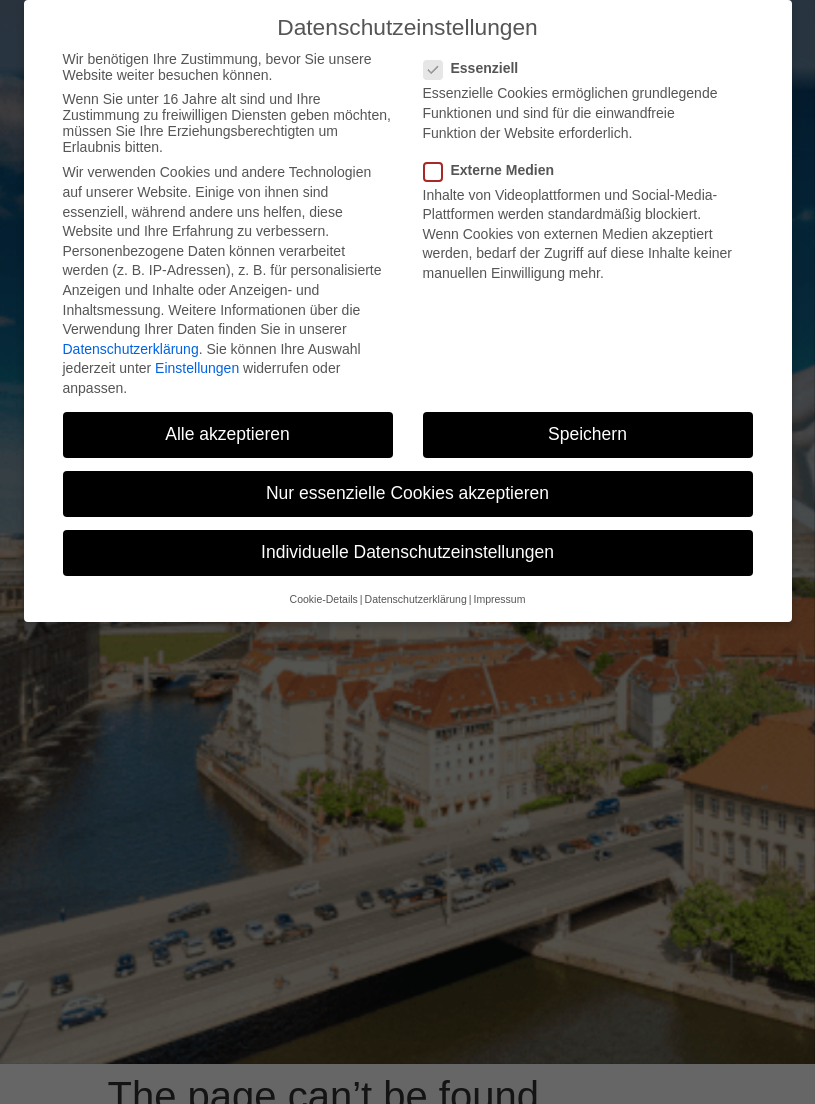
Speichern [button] (587, 434)
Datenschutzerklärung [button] (416, 599)
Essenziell (477, 68)
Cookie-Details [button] (324, 599)
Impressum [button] (499, 599)
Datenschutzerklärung (131, 349)
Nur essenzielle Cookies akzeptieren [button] (407, 493)
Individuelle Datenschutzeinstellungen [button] (407, 552)
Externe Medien (495, 170)
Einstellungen (197, 368)
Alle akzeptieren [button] (227, 434)
